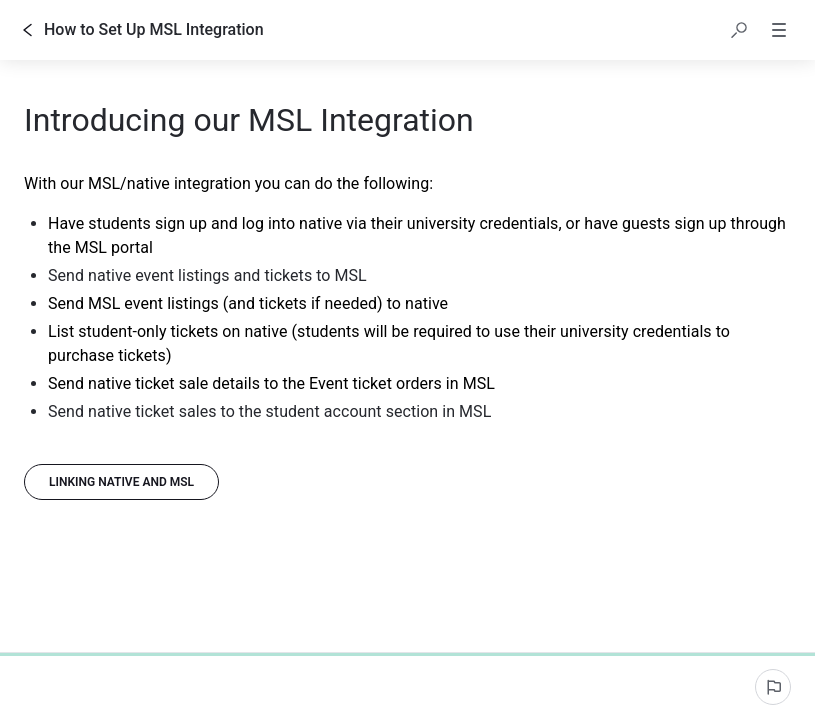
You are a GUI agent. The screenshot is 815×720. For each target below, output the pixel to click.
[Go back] (28, 30)
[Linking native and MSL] (121, 482)
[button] (739, 30)
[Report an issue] (773, 687)
